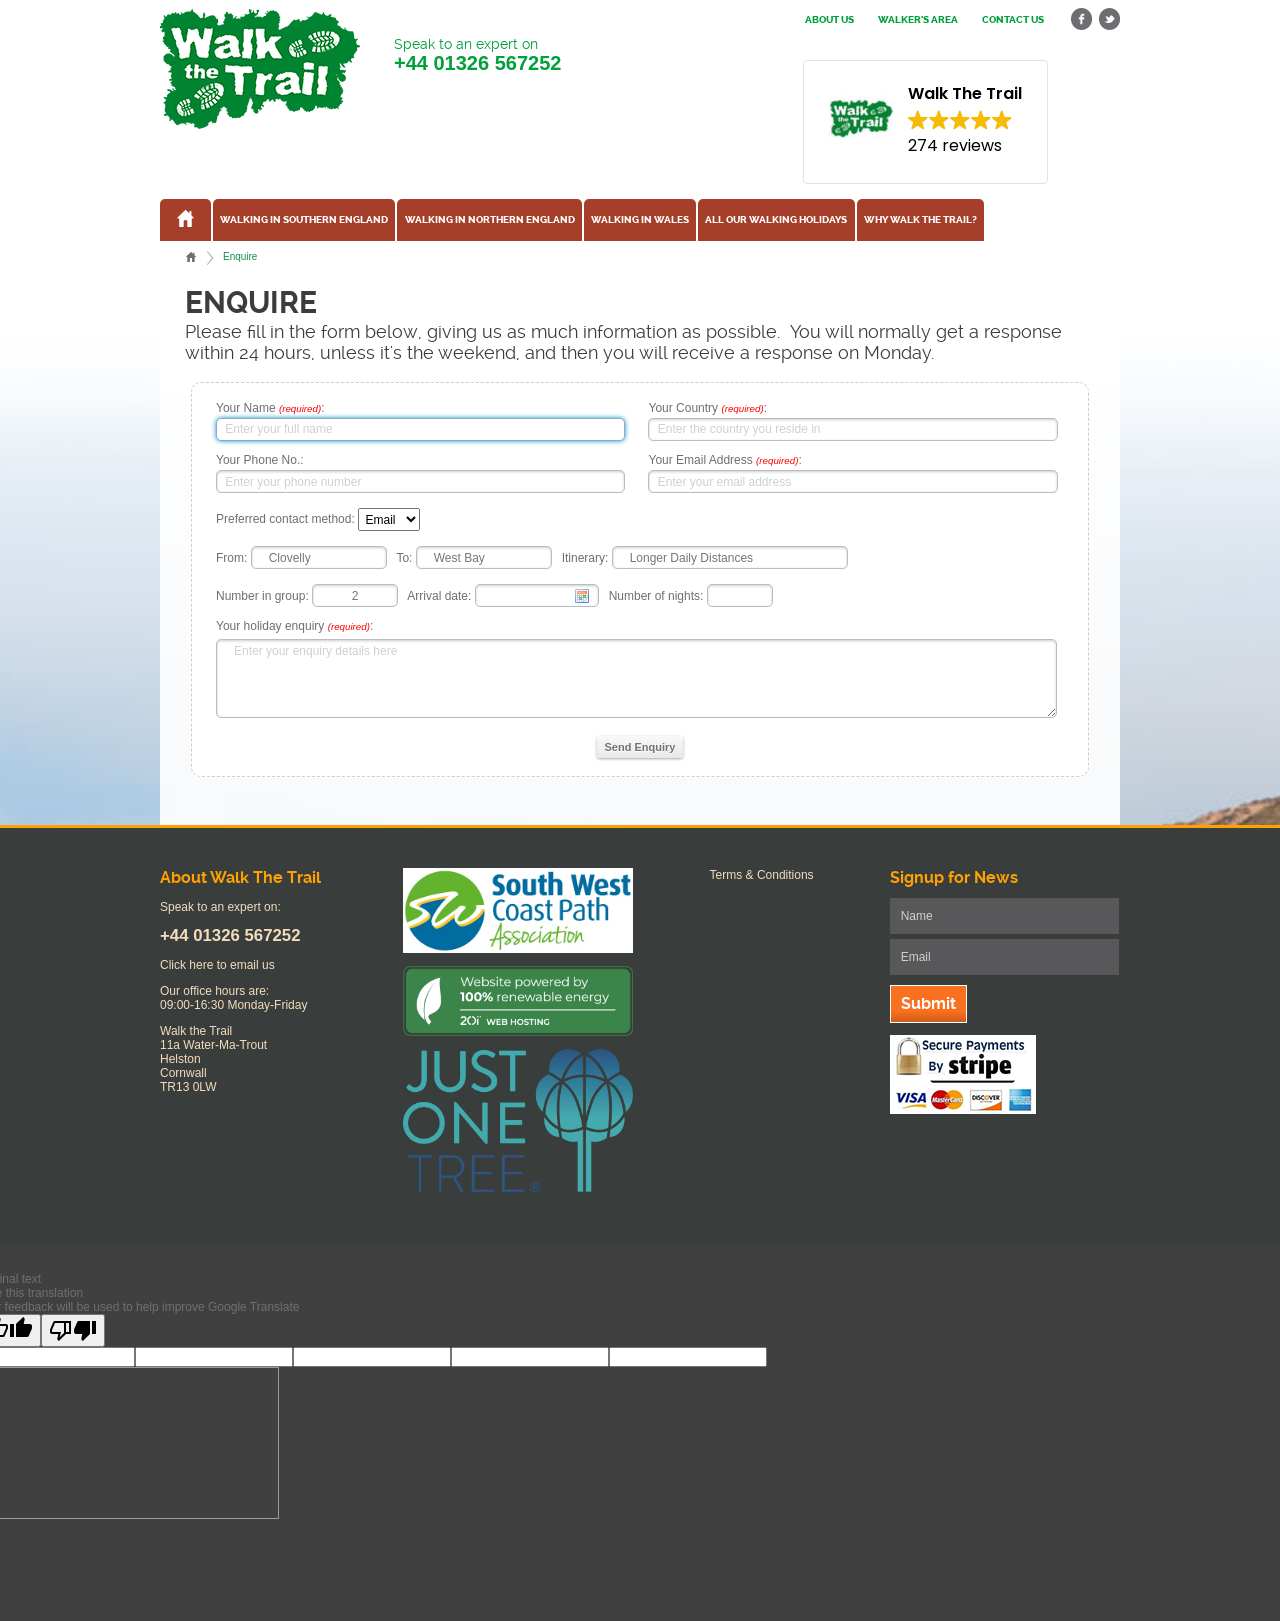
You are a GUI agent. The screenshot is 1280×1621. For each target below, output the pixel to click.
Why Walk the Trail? (920, 220)
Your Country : (707, 408)
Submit (928, 1003)
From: (231, 558)
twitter (1109, 19)
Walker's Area (918, 20)
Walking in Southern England (304, 220)
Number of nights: (656, 596)
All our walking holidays (776, 220)
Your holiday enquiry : (294, 626)
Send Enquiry (640, 747)
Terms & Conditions (762, 875)
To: (404, 558)
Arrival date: (439, 596)
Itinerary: (585, 558)
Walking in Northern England (490, 220)
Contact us (1013, 20)
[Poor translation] (73, 1330)
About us (829, 20)
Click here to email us (217, 965)
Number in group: (262, 596)
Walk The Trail (260, 69)
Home (191, 257)
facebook (1082, 19)
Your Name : (270, 408)
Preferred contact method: (285, 520)
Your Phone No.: (260, 460)
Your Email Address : (724, 460)
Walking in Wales (640, 220)
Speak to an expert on (477, 55)
